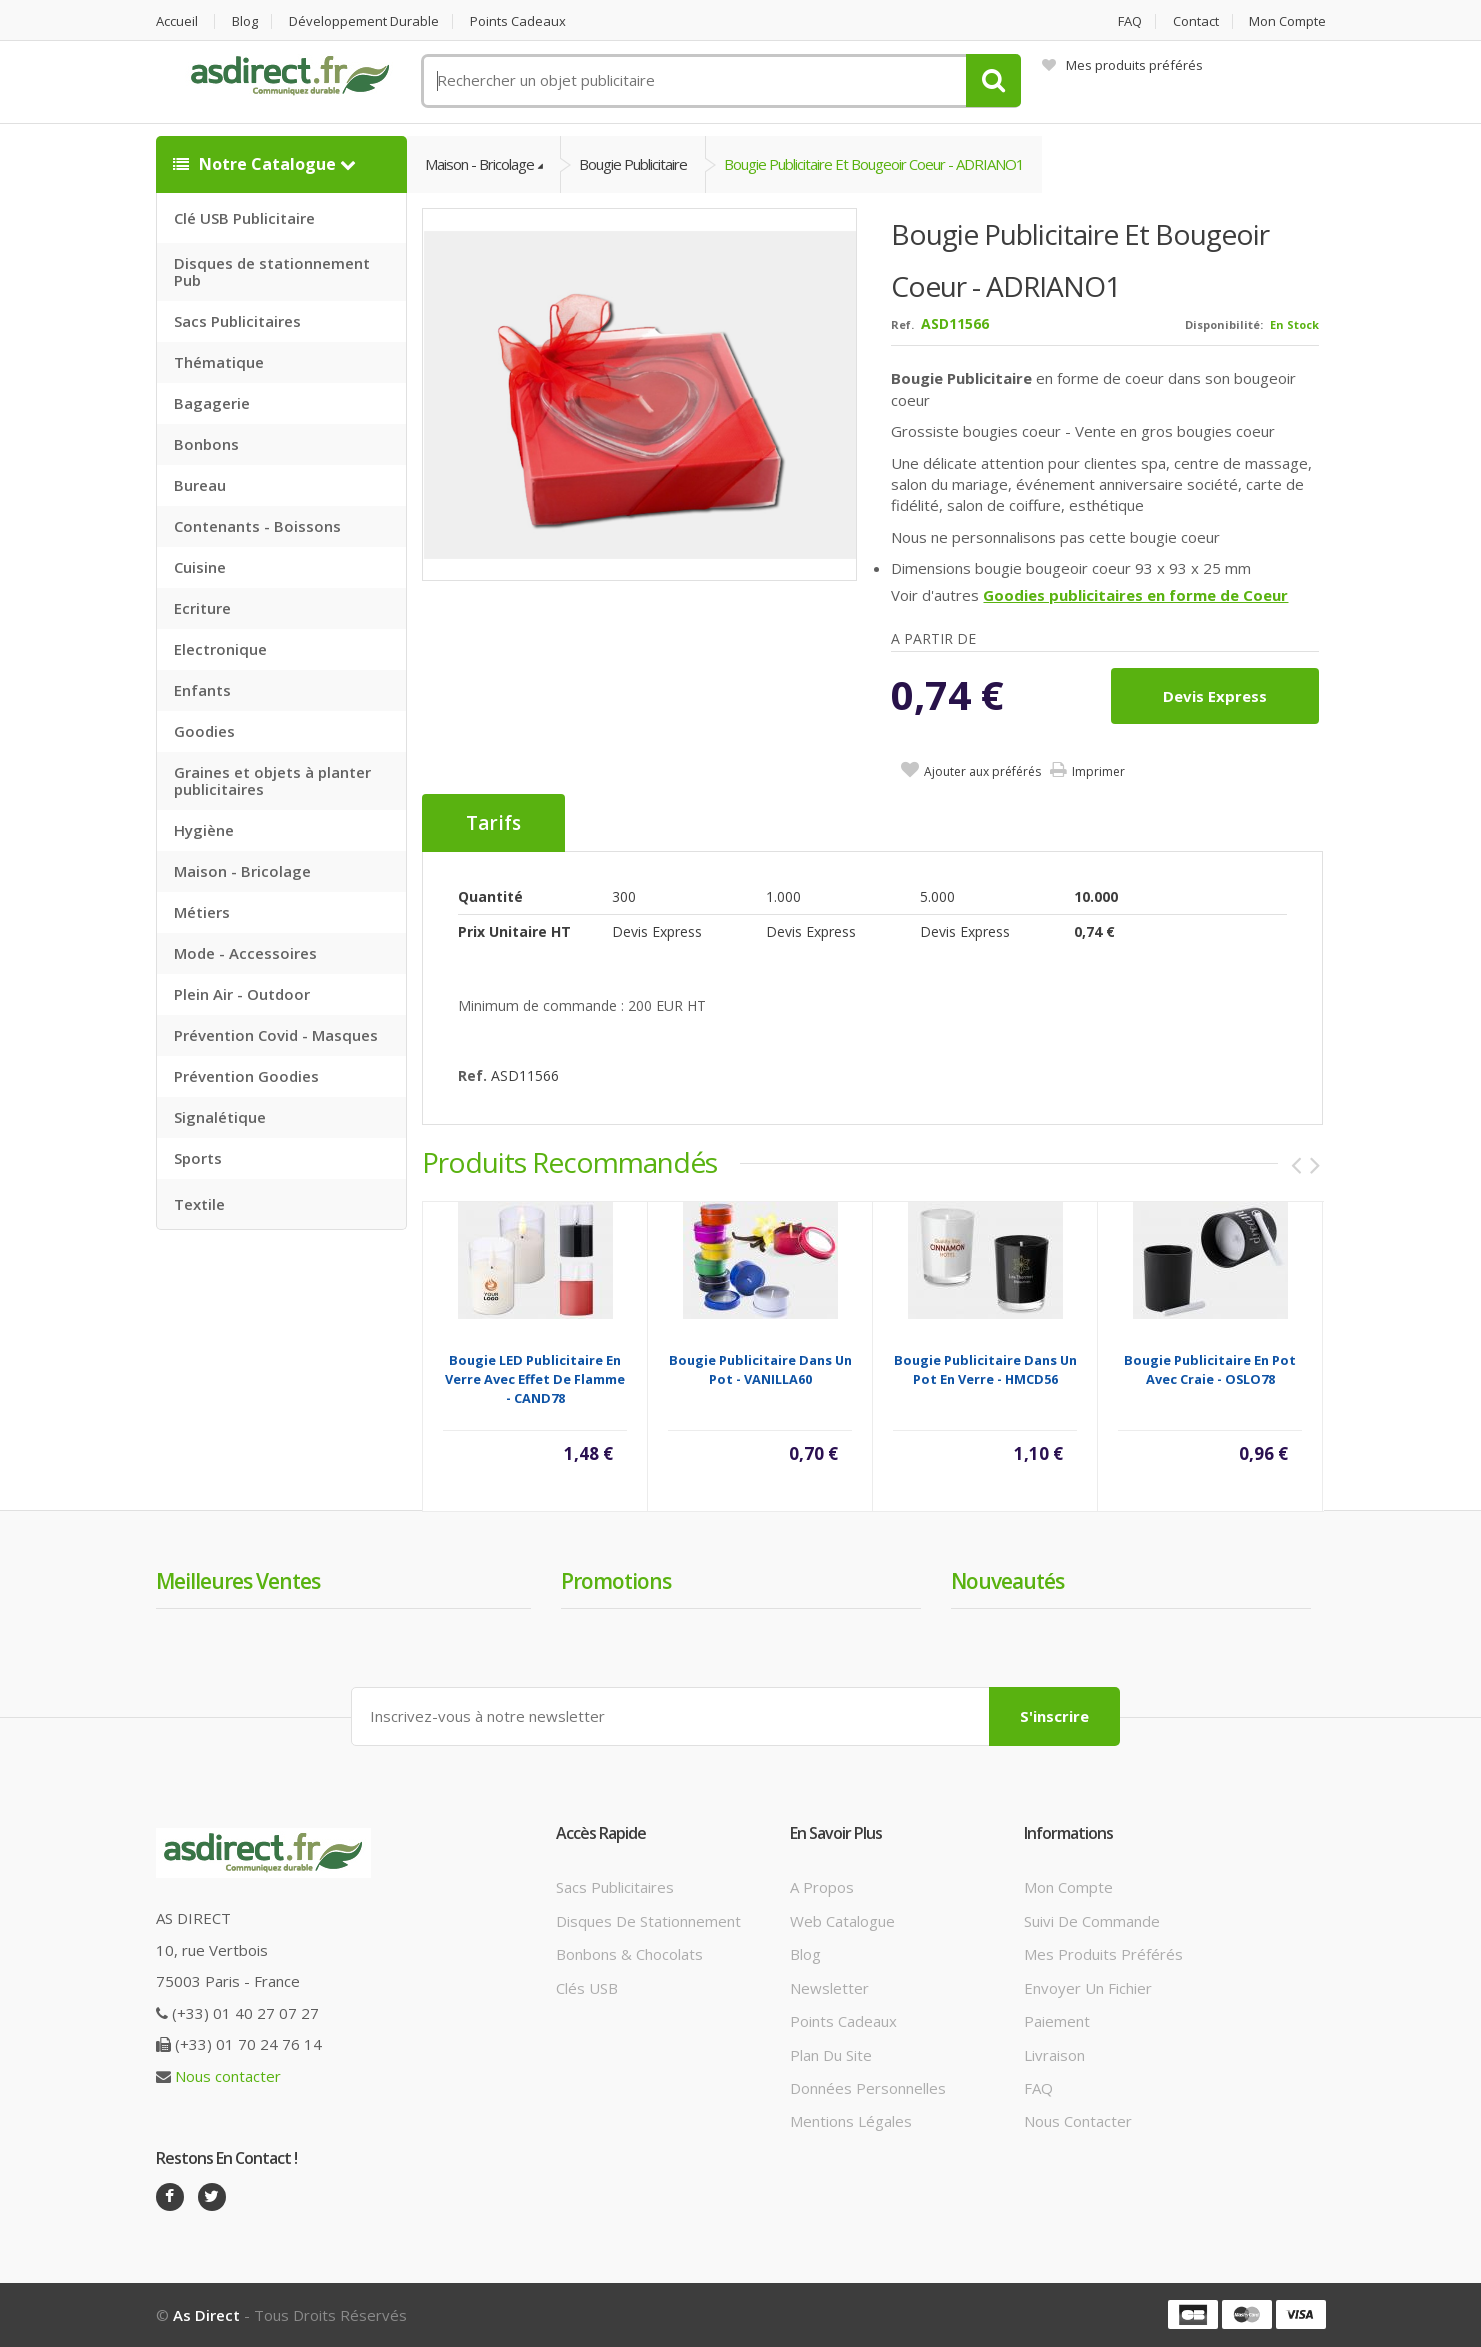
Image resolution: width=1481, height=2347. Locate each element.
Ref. (902, 324)
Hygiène (204, 830)
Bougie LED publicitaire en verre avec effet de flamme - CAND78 (535, 1379)
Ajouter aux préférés (982, 771)
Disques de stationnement (648, 1921)
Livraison (1054, 2055)
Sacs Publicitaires (237, 321)
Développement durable (364, 21)
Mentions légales (851, 2121)
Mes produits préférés (1122, 65)
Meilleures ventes (238, 1581)
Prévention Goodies (246, 1076)
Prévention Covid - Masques (276, 1035)
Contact (1196, 21)
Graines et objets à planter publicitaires (272, 780)
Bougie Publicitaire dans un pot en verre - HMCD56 (985, 1369)
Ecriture (202, 608)
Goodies (204, 731)
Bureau (200, 485)
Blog (245, 21)
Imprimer (1098, 771)
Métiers (202, 912)
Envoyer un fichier (1088, 1988)
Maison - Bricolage (242, 871)
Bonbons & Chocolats (629, 1954)
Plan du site (831, 2055)
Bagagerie (212, 403)
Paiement (1057, 2021)
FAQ (1130, 21)
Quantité (490, 896)
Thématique (219, 362)
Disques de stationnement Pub (272, 271)
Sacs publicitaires (615, 1887)
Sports (198, 1158)
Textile (199, 1204)
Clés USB (587, 1988)
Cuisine (200, 567)
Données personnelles (868, 2088)
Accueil (177, 21)
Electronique (220, 649)
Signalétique (220, 1117)
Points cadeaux (518, 21)
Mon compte (1287, 21)
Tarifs (493, 823)
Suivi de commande (1092, 1921)
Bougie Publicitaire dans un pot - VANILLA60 (760, 1369)
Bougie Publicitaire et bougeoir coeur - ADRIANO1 (874, 164)
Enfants (202, 690)
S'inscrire (1054, 1716)
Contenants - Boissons (257, 526)
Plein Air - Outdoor (242, 994)
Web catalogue (842, 1921)
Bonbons (206, 444)
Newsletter (829, 1988)
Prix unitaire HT (514, 931)
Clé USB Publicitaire (244, 218)
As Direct (206, 2315)
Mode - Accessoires (245, 953)
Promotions (616, 1581)
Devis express (1215, 696)
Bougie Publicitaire (633, 164)
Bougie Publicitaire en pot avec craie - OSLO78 (1210, 1369)
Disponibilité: (1224, 324)
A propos (822, 1887)
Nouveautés (1007, 1581)
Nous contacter (228, 2076)
